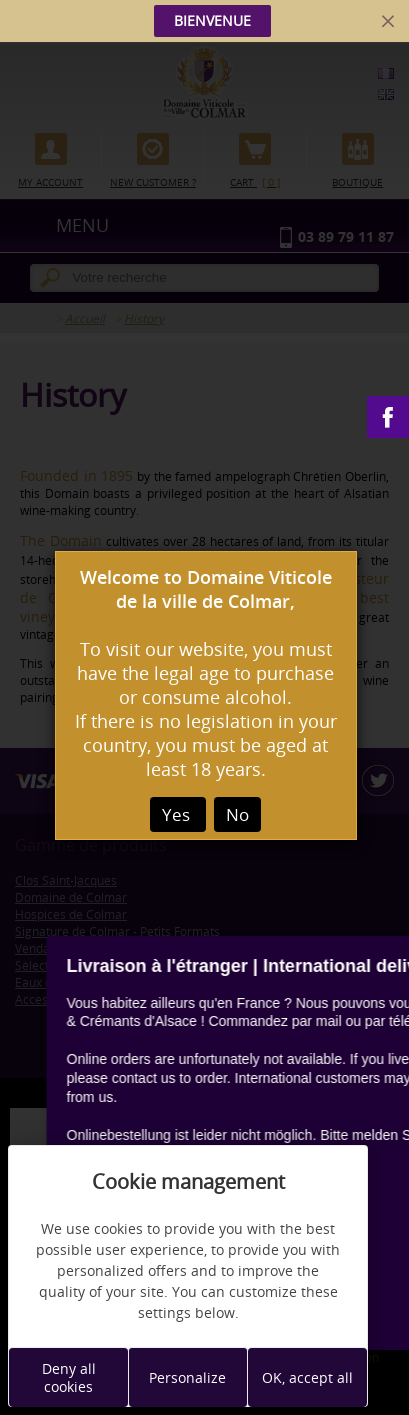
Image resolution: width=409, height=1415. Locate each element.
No (237, 814)
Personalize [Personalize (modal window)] (187, 1377)
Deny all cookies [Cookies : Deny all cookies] (69, 1377)
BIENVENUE (212, 20)
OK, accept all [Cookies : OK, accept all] (307, 1377)
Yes (178, 814)
